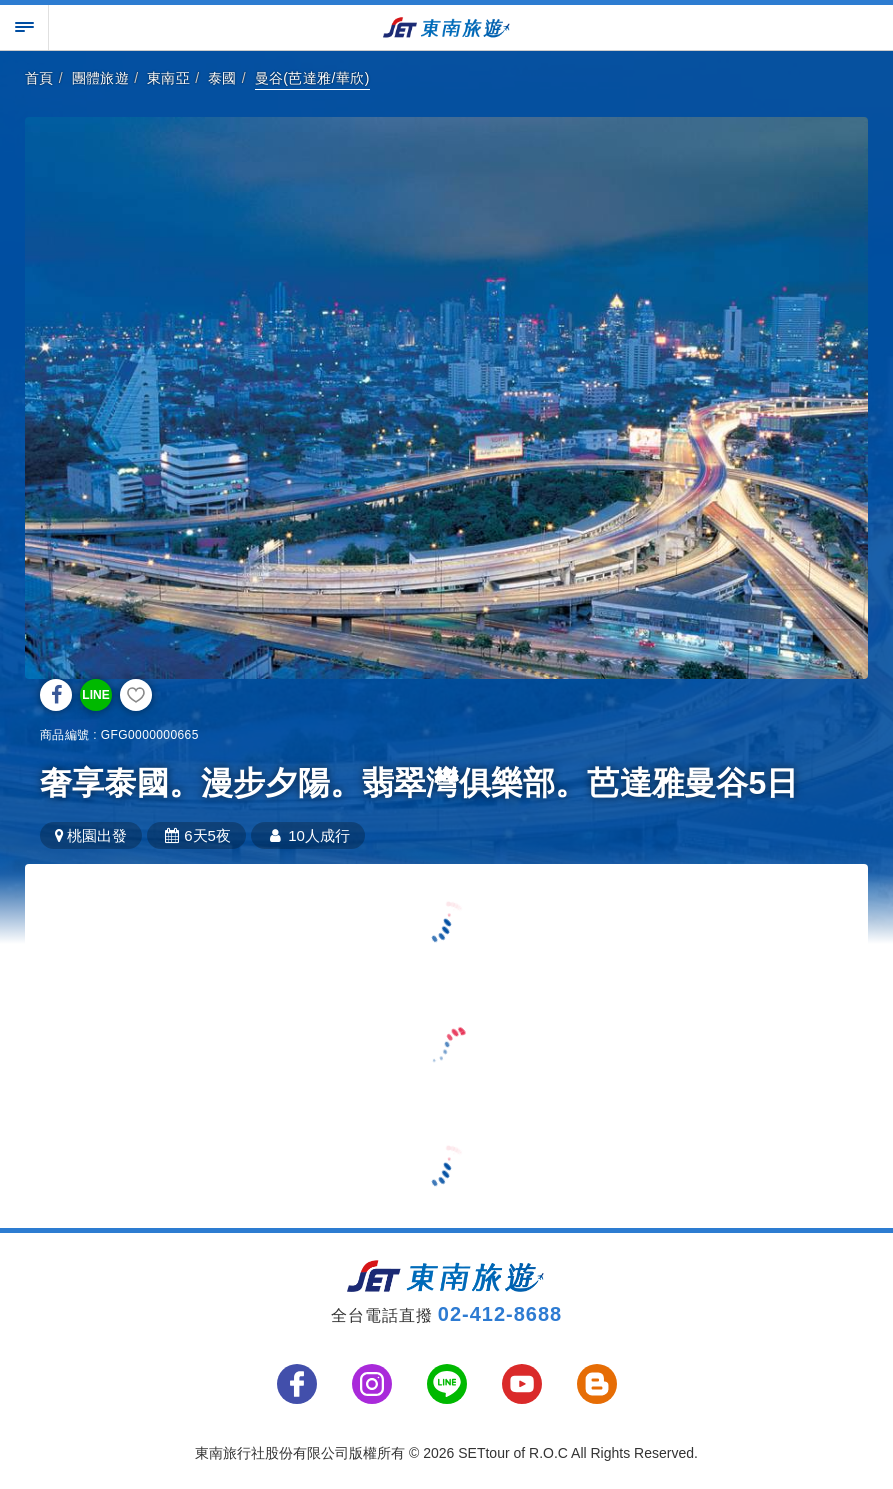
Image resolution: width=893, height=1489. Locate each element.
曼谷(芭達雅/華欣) (312, 78)
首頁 (39, 78)
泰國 (222, 78)
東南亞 (168, 78)
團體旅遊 (101, 78)
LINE (95, 695)
